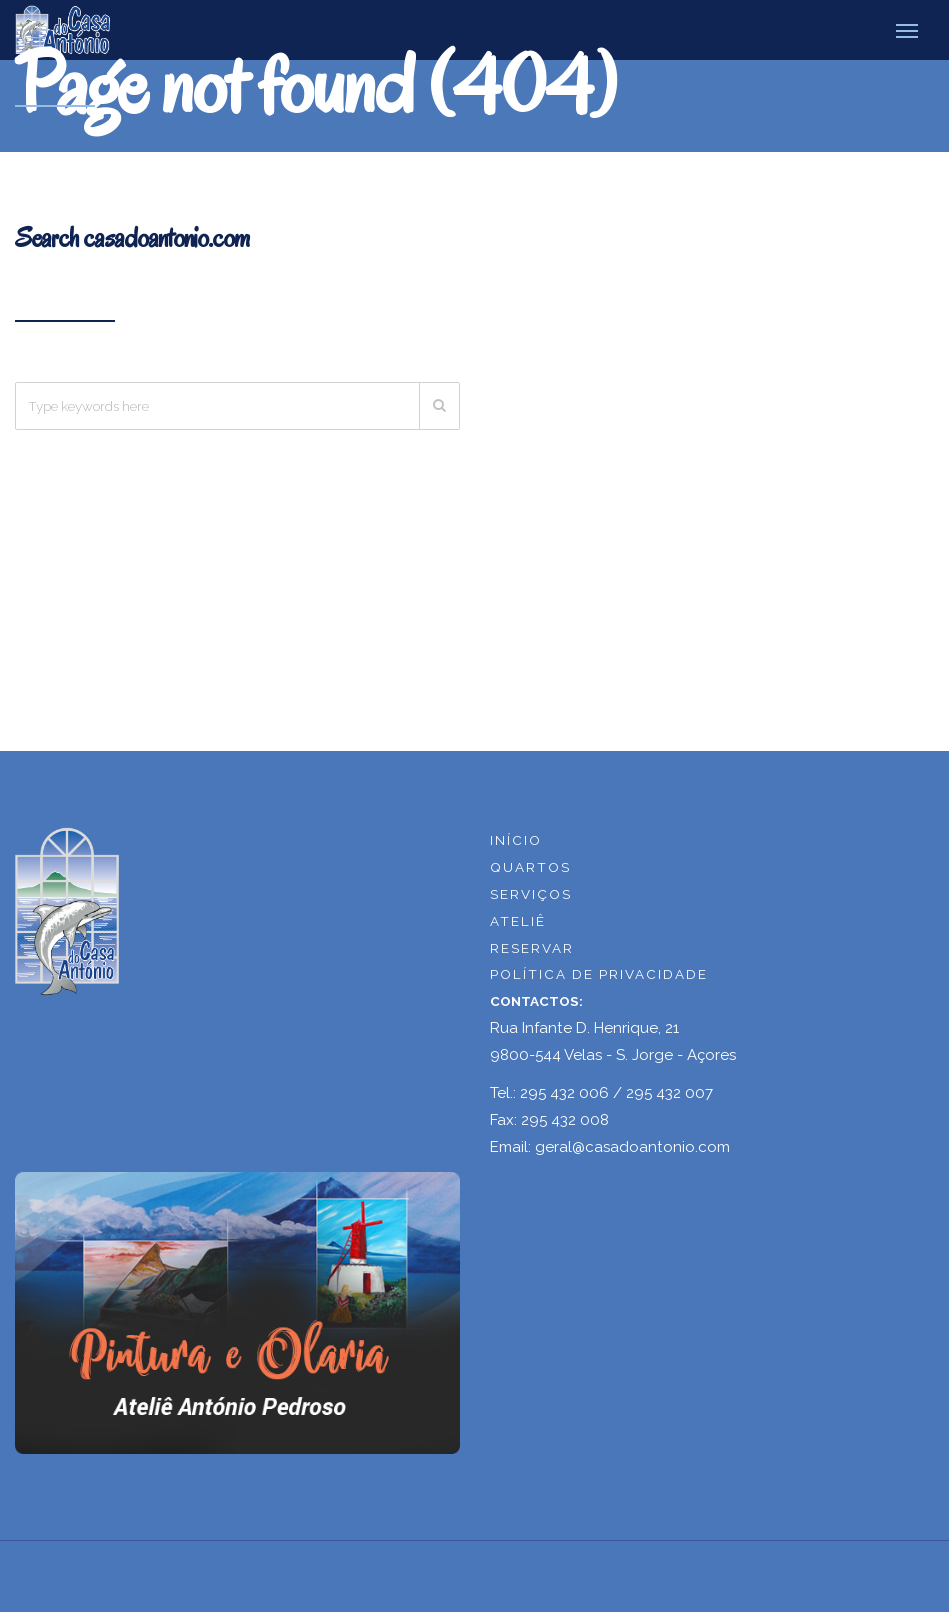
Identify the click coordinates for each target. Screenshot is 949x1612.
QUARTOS (530, 867)
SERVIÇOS (531, 894)
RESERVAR (532, 948)
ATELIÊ (518, 921)
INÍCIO (516, 840)
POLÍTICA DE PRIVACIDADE (599, 974)
